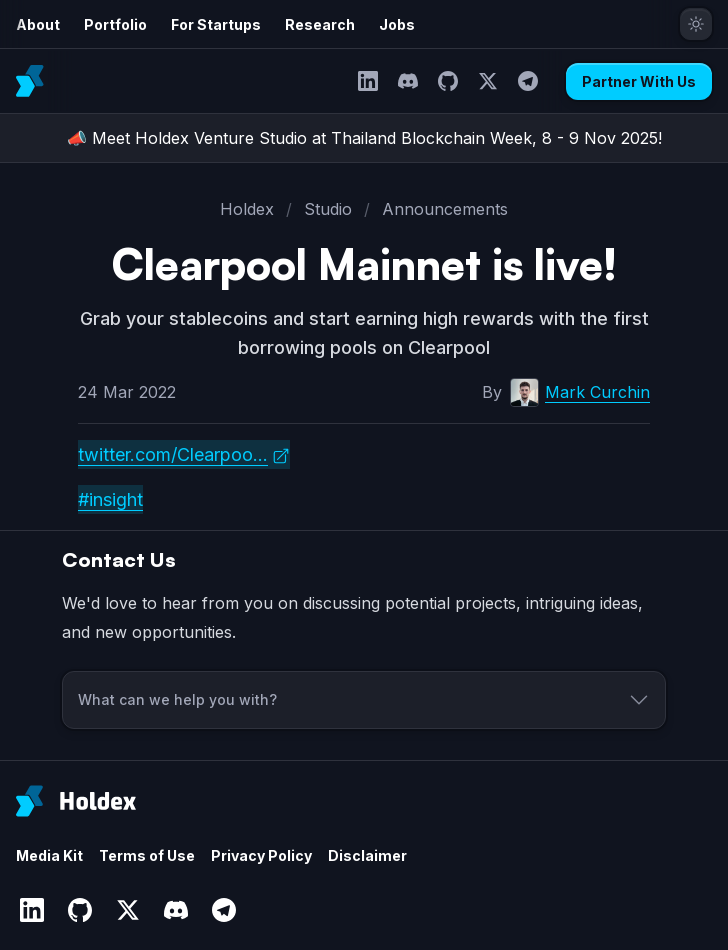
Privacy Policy (261, 855)
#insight (110, 499)
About (38, 24)
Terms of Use (147, 855)
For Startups (216, 24)
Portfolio (115, 24)
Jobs (397, 24)
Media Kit (49, 855)
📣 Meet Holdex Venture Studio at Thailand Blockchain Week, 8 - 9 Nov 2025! (364, 138)
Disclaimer (367, 855)
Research (320, 24)
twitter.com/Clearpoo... (173, 454)
